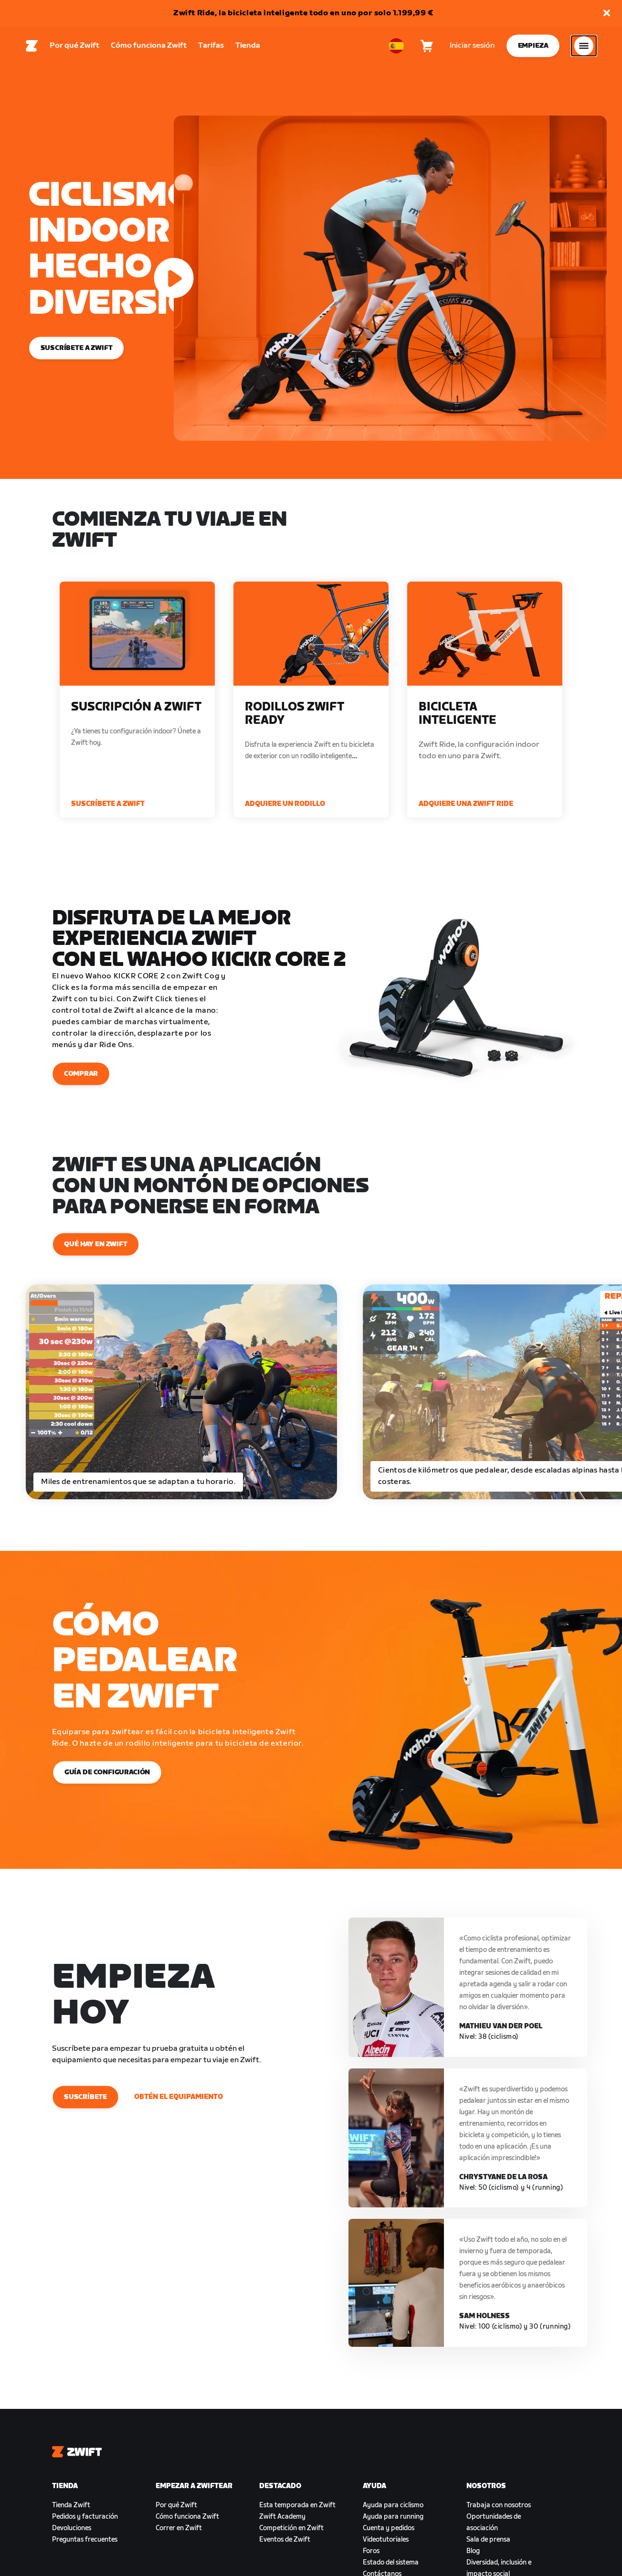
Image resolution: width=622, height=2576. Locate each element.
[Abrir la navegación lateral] (583, 48)
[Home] (32, 48)
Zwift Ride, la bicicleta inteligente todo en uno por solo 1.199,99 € (303, 13)
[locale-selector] (396, 48)
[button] (607, 14)
